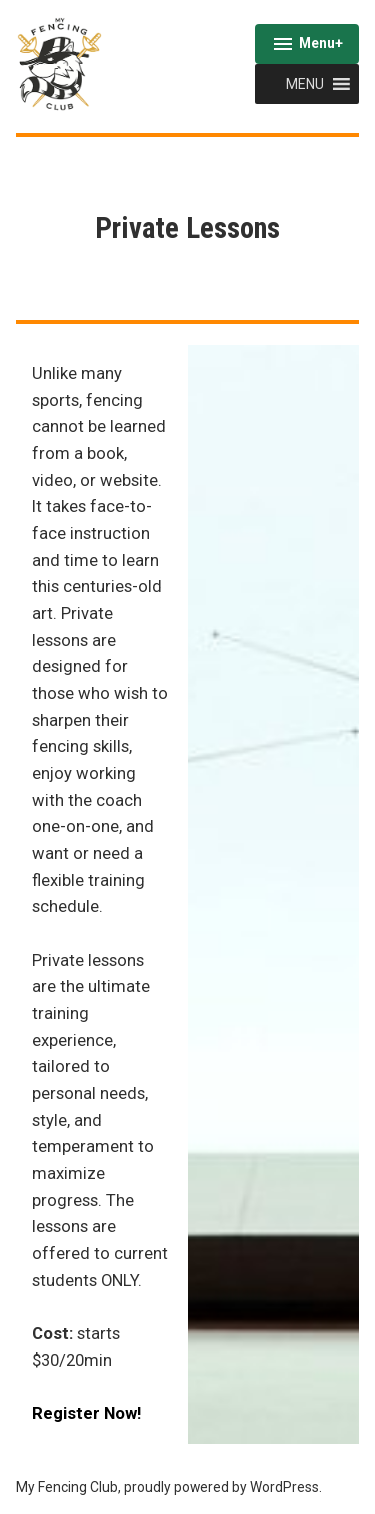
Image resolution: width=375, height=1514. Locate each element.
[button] (305, 84)
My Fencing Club (67, 1487)
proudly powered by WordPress (221, 1487)
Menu (307, 46)
